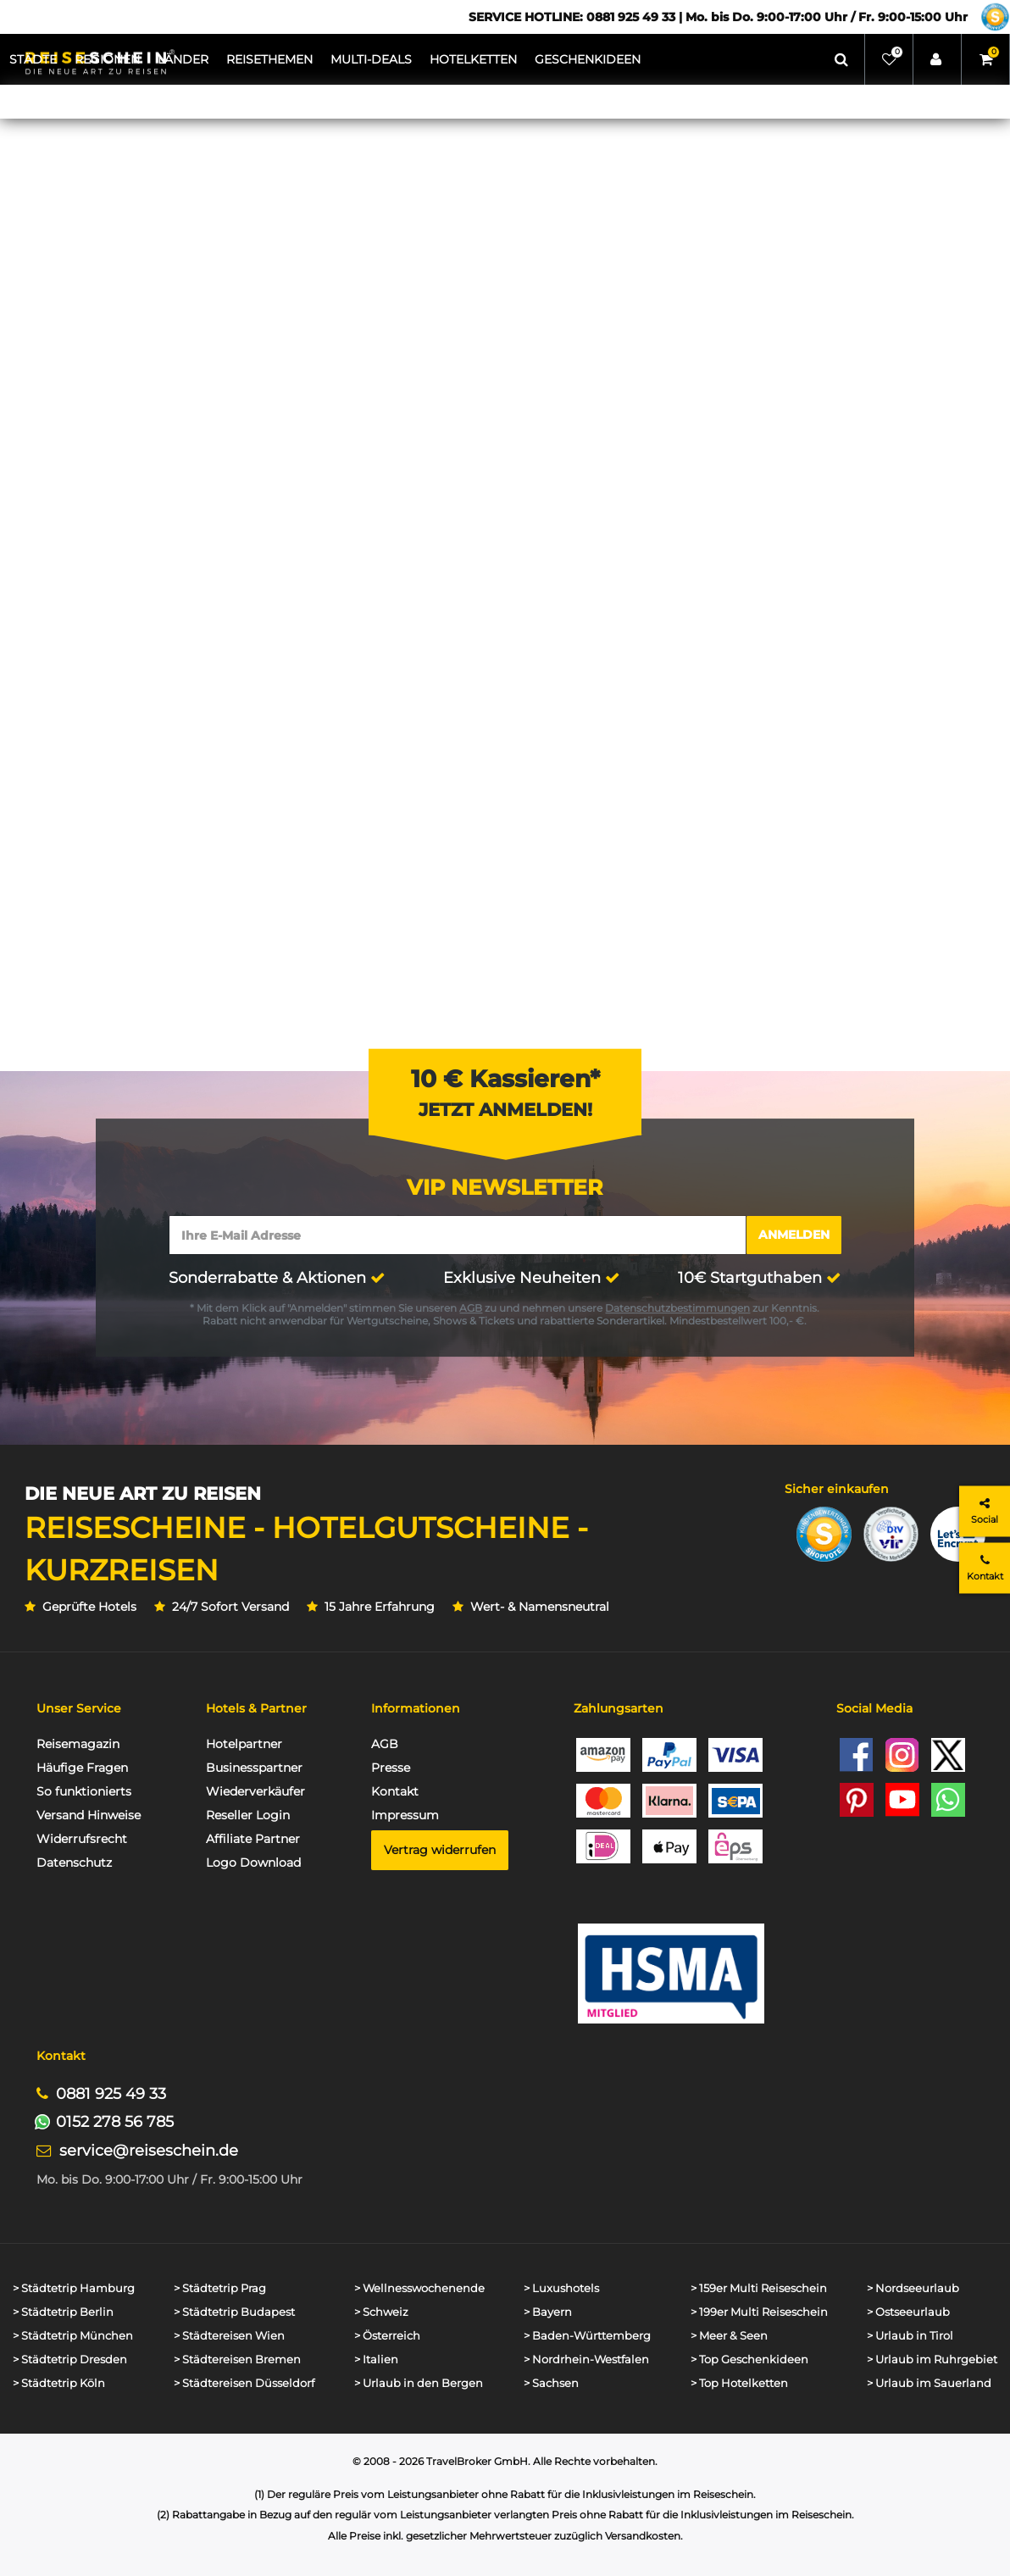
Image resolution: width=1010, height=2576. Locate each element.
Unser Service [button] (78, 1708)
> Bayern (548, 2312)
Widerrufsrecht (81, 1838)
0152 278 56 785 (115, 2121)
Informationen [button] (415, 1708)
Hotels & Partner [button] (256, 1708)
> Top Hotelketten (739, 2383)
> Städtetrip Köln (59, 2383)
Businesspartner (254, 1767)
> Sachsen (551, 2383)
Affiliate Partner (253, 1838)
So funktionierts (83, 1791)
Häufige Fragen (82, 1767)
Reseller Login (248, 1815)
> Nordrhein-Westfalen (586, 2359)
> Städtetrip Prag (220, 2288)
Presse (390, 1767)
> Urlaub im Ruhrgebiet (932, 2359)
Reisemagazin (77, 1744)
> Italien (376, 2359)
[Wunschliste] (889, 59)
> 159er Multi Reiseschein (759, 2288)
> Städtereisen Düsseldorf (244, 2383)
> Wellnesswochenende (419, 2288)
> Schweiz (381, 2312)
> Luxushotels (561, 2288)
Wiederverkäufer (255, 1791)
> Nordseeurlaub (913, 2288)
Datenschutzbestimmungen (677, 1308)
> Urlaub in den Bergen (418, 2383)
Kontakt (395, 1791)
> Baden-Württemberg (587, 2335)
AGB (470, 1308)
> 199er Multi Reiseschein (759, 2312)
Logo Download (253, 1862)
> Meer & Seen (729, 2335)
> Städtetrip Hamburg (74, 2288)
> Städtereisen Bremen (237, 2359)
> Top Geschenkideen (749, 2359)
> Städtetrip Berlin (63, 2312)
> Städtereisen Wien (229, 2335)
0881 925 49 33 (111, 2093)
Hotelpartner (244, 1744)
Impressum (405, 1815)
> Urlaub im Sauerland (929, 2383)
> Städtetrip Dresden (70, 2359)
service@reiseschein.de (148, 2150)
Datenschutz (74, 1862)
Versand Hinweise (88, 1815)
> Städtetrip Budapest (234, 2312)
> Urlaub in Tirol (910, 2335)
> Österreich (387, 2335)
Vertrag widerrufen (440, 1849)
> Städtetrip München (73, 2335)
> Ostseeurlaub (908, 2312)
